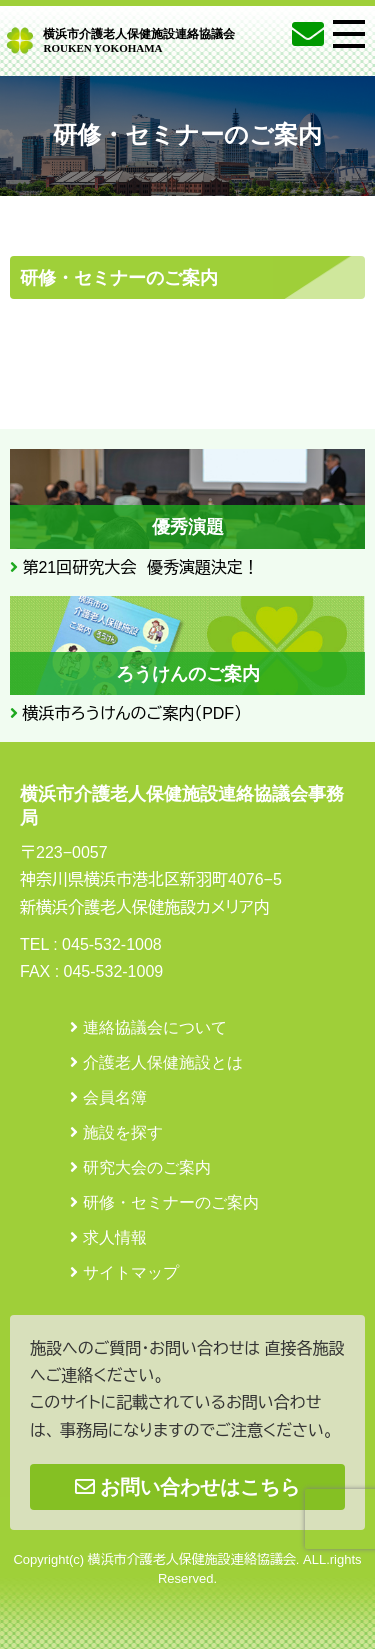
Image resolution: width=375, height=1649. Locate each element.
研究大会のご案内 (147, 1167)
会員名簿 (115, 1097)
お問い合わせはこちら (187, 1487)
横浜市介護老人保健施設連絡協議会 (139, 40)
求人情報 (115, 1237)
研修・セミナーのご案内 (171, 1202)
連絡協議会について (155, 1027)
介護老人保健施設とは (163, 1062)
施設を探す (123, 1132)
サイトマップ (131, 1272)
